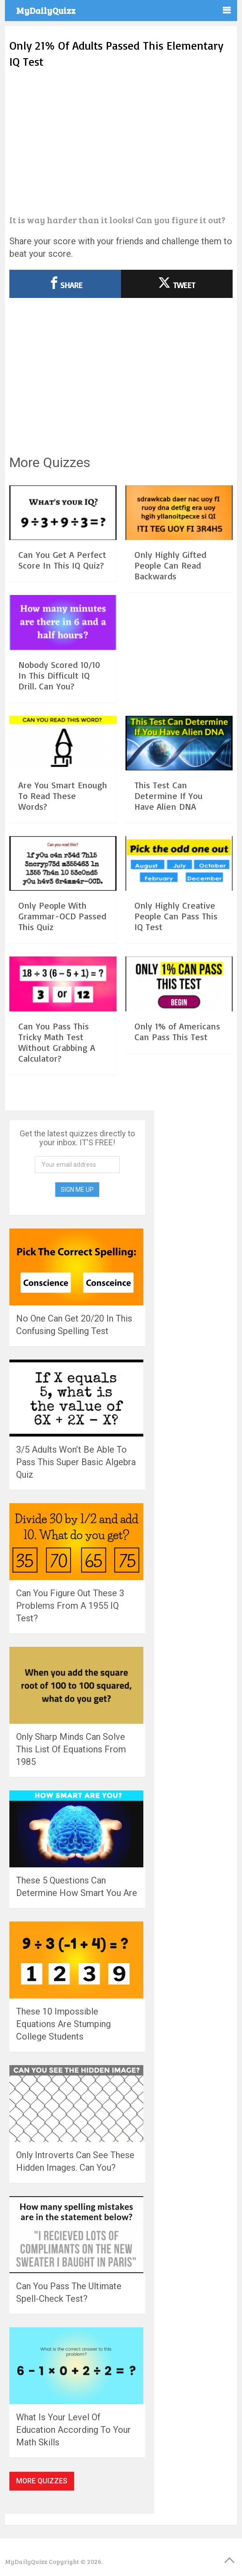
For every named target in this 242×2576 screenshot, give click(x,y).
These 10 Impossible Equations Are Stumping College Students (63, 2024)
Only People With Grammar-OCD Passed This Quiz (62, 916)
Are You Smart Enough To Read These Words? (62, 795)
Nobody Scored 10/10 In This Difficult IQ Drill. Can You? (59, 675)
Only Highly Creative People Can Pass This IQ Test (175, 916)
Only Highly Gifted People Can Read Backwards (170, 565)
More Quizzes (41, 2481)
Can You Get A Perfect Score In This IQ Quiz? (62, 560)
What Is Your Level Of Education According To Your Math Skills (73, 2430)
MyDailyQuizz (45, 10)
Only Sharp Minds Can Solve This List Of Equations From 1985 (71, 1749)
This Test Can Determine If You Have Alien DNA (168, 795)
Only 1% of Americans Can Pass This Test (177, 1031)
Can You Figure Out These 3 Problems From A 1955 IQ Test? (70, 1606)
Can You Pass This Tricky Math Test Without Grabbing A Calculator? (56, 1042)
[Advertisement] (121, 142)
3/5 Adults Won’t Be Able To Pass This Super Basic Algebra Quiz (76, 1462)
